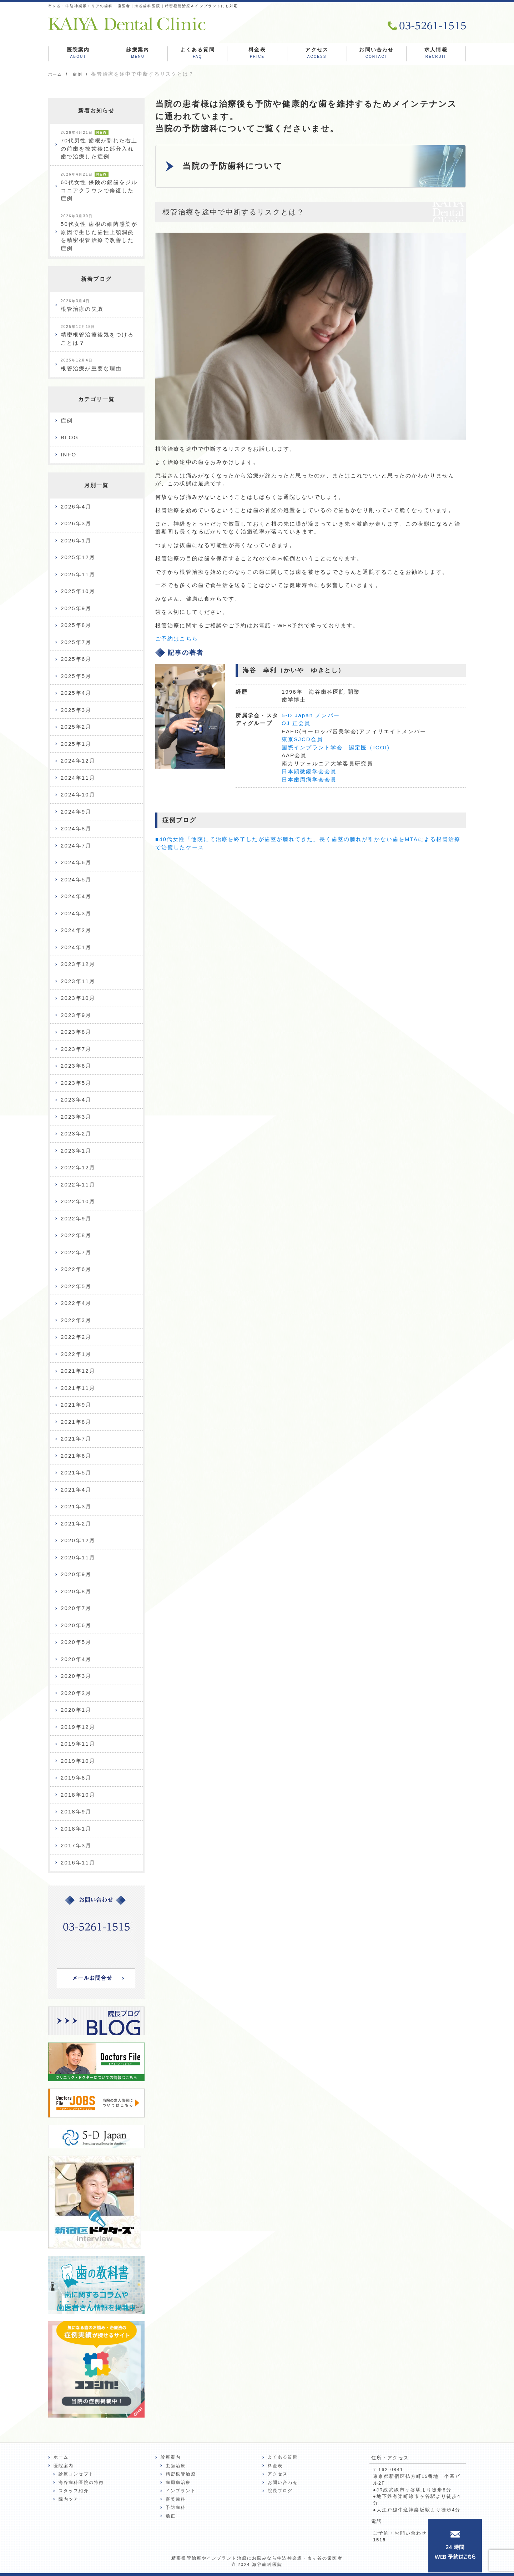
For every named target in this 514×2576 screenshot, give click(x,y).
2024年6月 (76, 862)
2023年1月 (76, 1151)
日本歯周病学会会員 (309, 782)
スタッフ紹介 (74, 2490)
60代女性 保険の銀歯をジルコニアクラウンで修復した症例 (99, 187)
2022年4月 (76, 1303)
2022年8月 (76, 1235)
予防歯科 (176, 2507)
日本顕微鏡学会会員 (309, 774)
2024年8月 (76, 828)
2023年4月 (76, 1100)
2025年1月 (76, 744)
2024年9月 (76, 812)
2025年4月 (76, 693)
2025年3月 (76, 710)
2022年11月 (78, 1184)
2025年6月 (76, 659)
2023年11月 (78, 981)
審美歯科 (176, 2499)
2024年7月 (76, 845)
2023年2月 (76, 1133)
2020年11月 (78, 1557)
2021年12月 (78, 1371)
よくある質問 (197, 54)
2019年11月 (78, 1744)
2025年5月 (76, 676)
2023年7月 (76, 1049)
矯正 (171, 2516)
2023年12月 (78, 964)
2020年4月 (76, 1659)
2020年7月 (76, 1608)
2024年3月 (76, 913)
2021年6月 (76, 1456)
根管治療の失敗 (82, 305)
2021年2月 (76, 1523)
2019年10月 (78, 1761)
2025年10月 (78, 591)
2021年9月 (76, 1405)
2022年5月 (76, 1286)
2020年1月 (76, 1710)
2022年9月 (76, 1218)
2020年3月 (76, 1676)
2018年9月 (76, 1811)
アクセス (316, 54)
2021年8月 (76, 1422)
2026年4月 (76, 506)
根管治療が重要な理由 (91, 364)
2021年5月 (76, 1472)
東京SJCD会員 (302, 742)
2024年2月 (76, 930)
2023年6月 (76, 1066)
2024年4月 (76, 896)
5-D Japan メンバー (311, 718)
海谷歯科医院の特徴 (81, 2482)
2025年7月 (76, 642)
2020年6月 (76, 1625)
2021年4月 (76, 1490)
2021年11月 (78, 1388)
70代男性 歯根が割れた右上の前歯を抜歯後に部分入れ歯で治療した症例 (99, 145)
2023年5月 (76, 1083)
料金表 (257, 54)
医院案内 (78, 54)
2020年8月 (76, 1591)
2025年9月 (76, 608)
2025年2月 (76, 727)
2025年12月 (78, 557)
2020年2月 (76, 1693)
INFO (68, 454)
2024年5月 (76, 879)
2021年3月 (76, 1506)
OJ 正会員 (296, 726)
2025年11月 (78, 574)
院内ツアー (71, 2499)
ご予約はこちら (176, 641)
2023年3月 (76, 1117)
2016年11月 (78, 1862)
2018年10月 (78, 1795)
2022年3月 (76, 1320)
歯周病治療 (178, 2482)
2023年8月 (76, 1032)
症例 (67, 420)
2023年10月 (78, 998)
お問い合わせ (376, 54)
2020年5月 (76, 1642)
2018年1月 (76, 1829)
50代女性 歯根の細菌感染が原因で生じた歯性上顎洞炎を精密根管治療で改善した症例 (99, 232)
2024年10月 (78, 794)
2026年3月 (76, 523)
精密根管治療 (181, 2473)
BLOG (70, 437)
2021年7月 (76, 1439)
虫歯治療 (176, 2465)
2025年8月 (76, 625)
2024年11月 (78, 778)
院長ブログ (280, 2490)
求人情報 (435, 54)
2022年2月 (76, 1337)
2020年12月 (78, 1540)
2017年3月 (76, 1845)
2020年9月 (76, 1574)
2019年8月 (76, 1778)
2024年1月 (76, 947)
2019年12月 (78, 1727)
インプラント (181, 2490)
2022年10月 (78, 1201)
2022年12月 (78, 1167)
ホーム (61, 2457)
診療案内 (137, 54)
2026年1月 (76, 540)
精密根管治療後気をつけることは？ (97, 335)
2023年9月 (76, 1015)
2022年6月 (76, 1269)
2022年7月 (76, 1252)
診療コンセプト (76, 2473)
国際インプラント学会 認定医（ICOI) (336, 750)
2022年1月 (76, 1354)
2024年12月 (78, 761)
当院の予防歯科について (236, 168)
